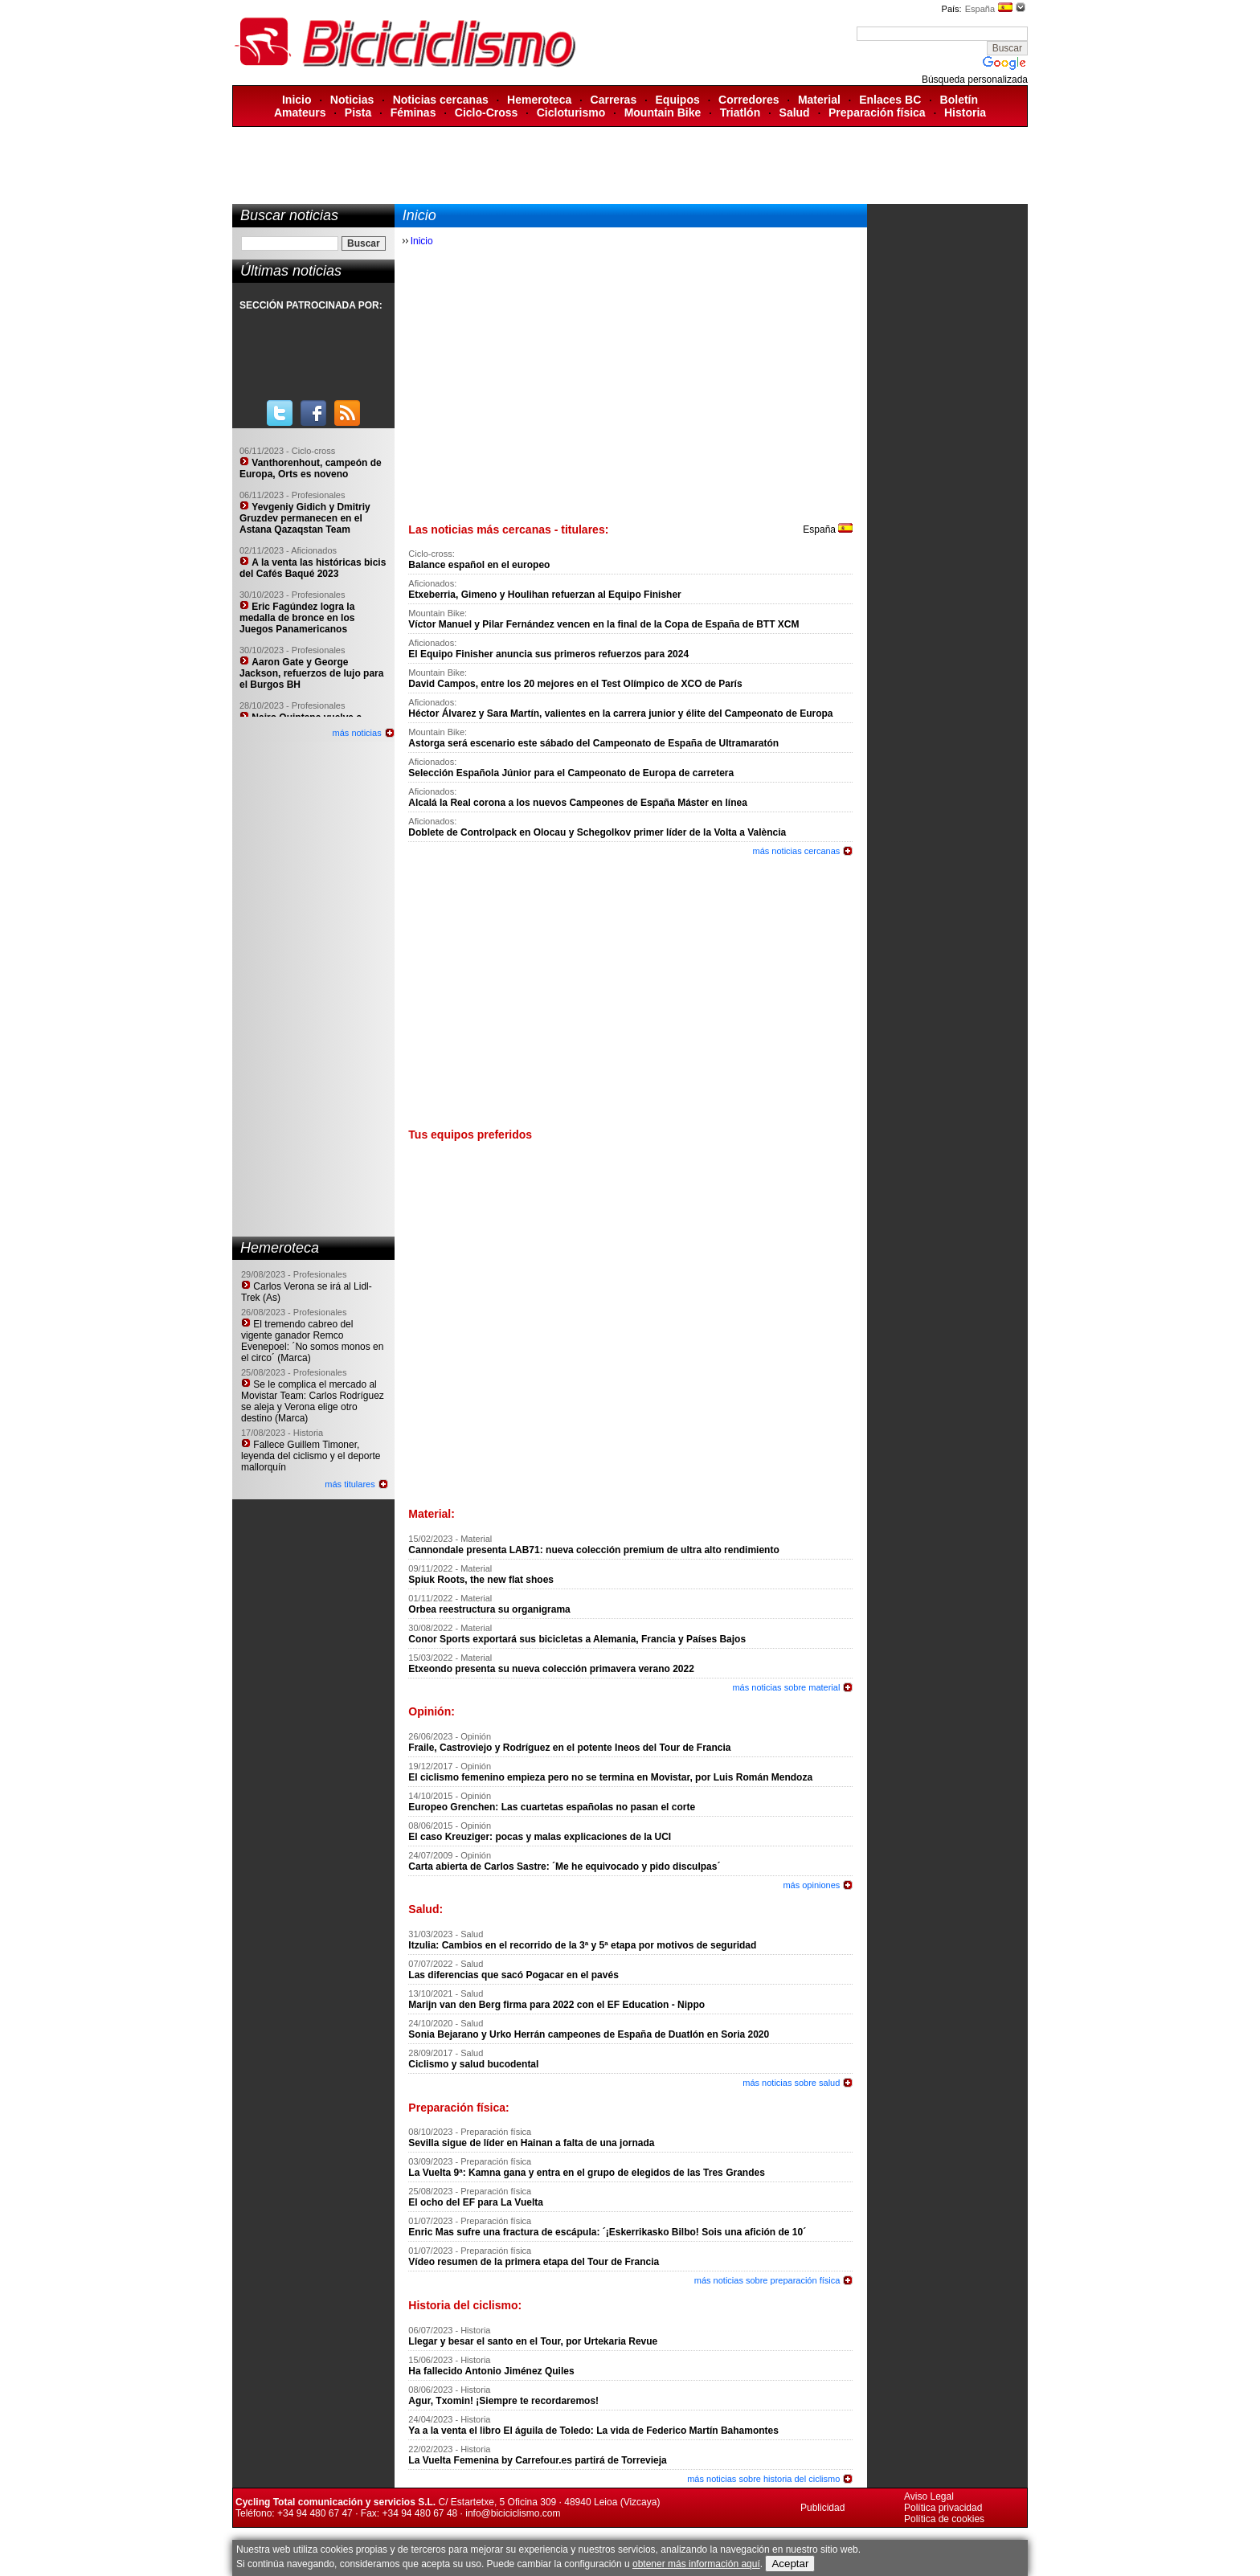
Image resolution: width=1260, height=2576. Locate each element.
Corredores (748, 99)
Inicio (297, 99)
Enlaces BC (890, 99)
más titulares (349, 1484)
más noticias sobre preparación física (767, 2280)
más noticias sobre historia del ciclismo (763, 2479)
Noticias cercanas (441, 99)
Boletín (959, 99)
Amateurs (300, 112)
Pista (358, 112)
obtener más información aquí (696, 2564)
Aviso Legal (929, 2496)
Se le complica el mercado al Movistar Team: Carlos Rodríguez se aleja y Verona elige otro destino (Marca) (312, 1401)
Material (819, 99)
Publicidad (822, 2507)
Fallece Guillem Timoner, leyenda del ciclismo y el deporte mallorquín (310, 1456)
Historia (965, 112)
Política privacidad (943, 2507)
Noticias (352, 99)
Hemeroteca (539, 99)
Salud (794, 112)
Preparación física (877, 112)
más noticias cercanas (797, 851)
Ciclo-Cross (486, 112)
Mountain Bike (663, 112)
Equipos (678, 99)
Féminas (413, 112)
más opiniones (811, 1885)
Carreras (614, 99)
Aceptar (789, 2564)
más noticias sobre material (786, 1687)
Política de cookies (944, 2519)
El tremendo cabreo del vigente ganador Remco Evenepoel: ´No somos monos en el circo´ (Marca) (312, 1341)
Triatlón (740, 112)
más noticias (357, 733)
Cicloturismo (571, 112)
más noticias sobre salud (791, 2082)
